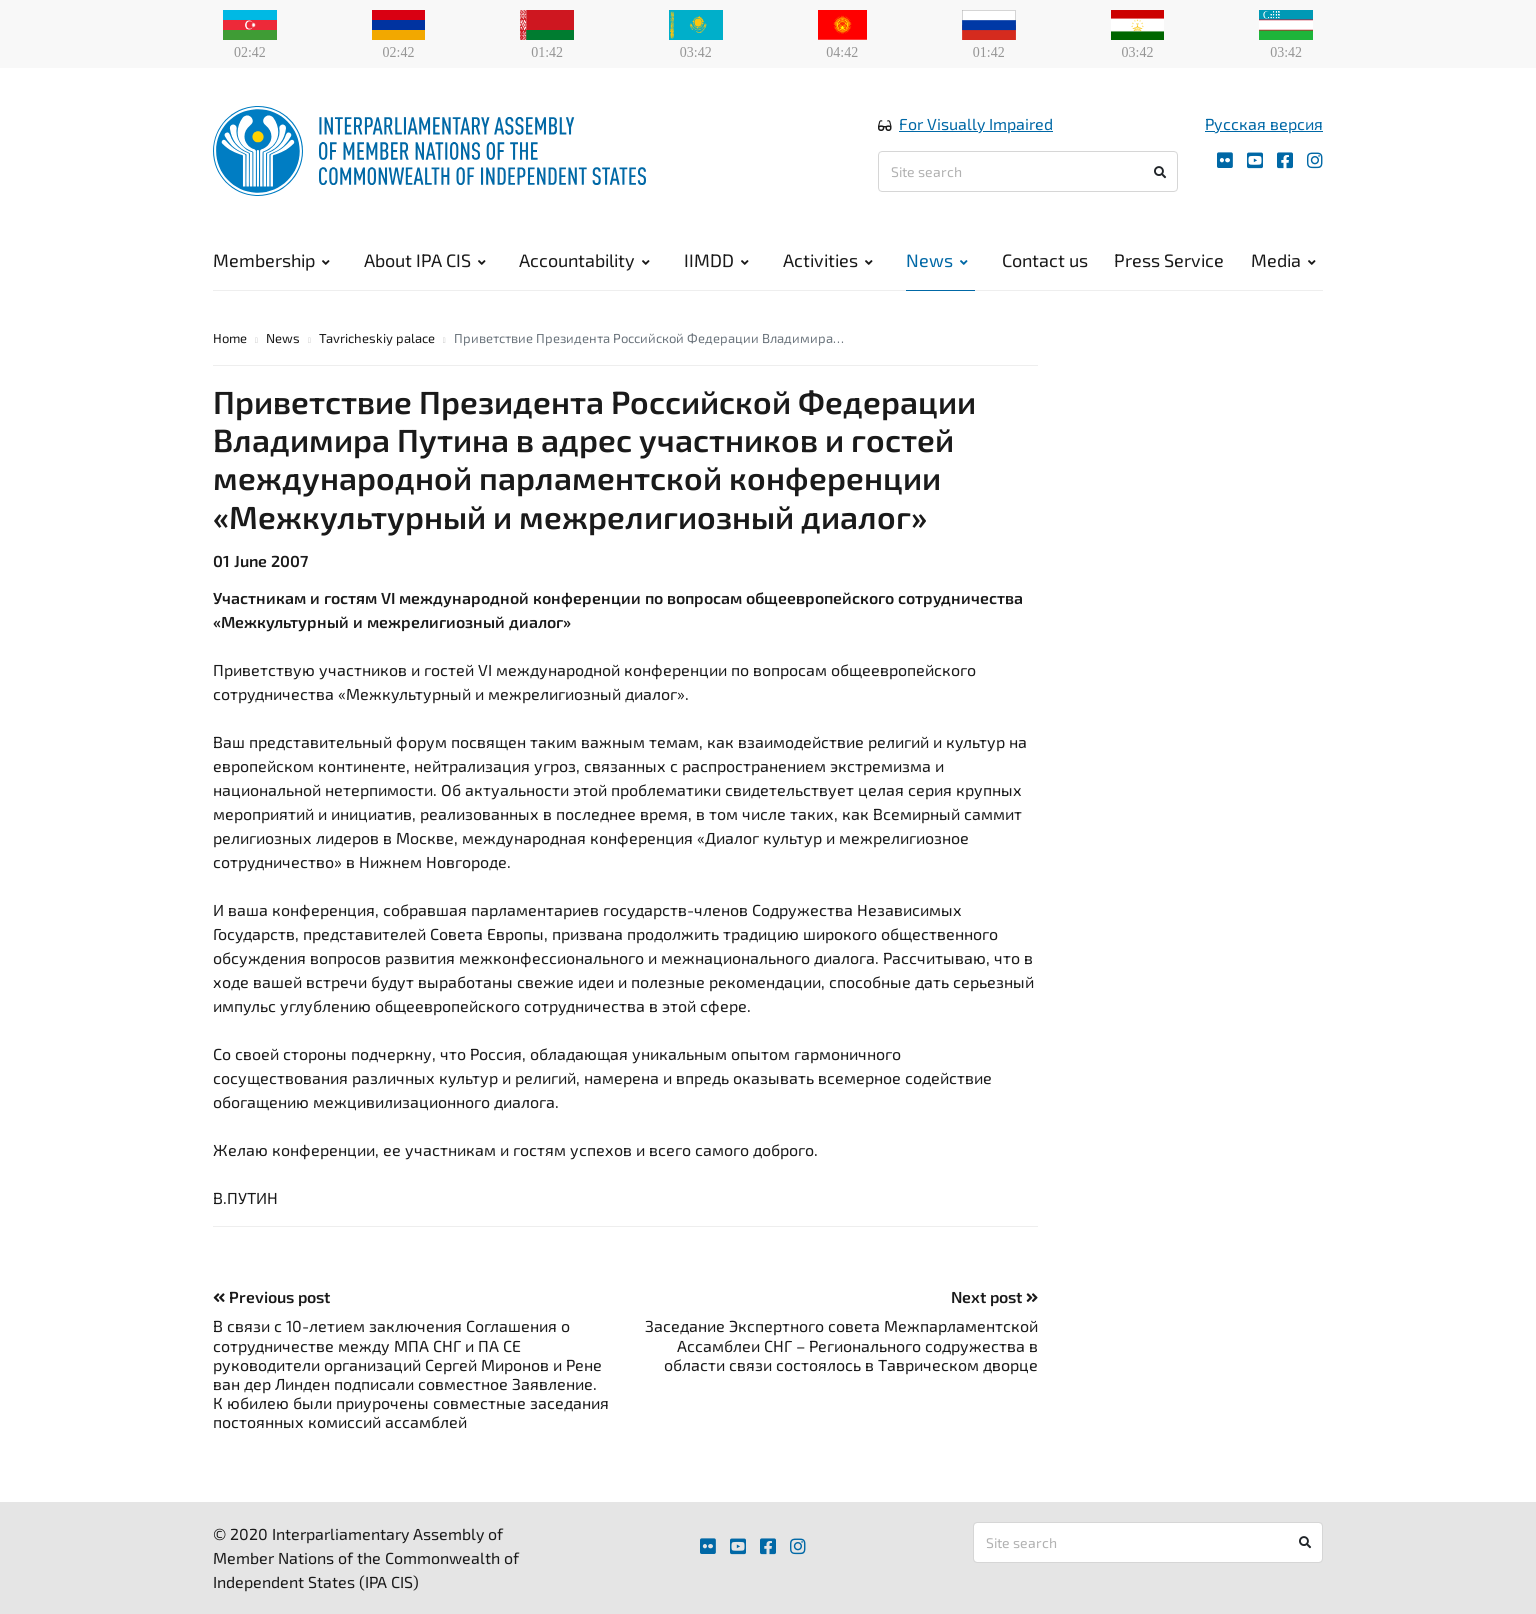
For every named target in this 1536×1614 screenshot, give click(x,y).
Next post (994, 1296)
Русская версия (1264, 123)
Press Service (1169, 260)
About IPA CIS (425, 260)
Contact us (1045, 260)
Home (230, 338)
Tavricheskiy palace (377, 338)
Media (1283, 260)
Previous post (271, 1296)
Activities (828, 260)
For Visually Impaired (976, 123)
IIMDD (716, 260)
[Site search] (1028, 171)
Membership (271, 260)
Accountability (584, 260)
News (937, 260)
